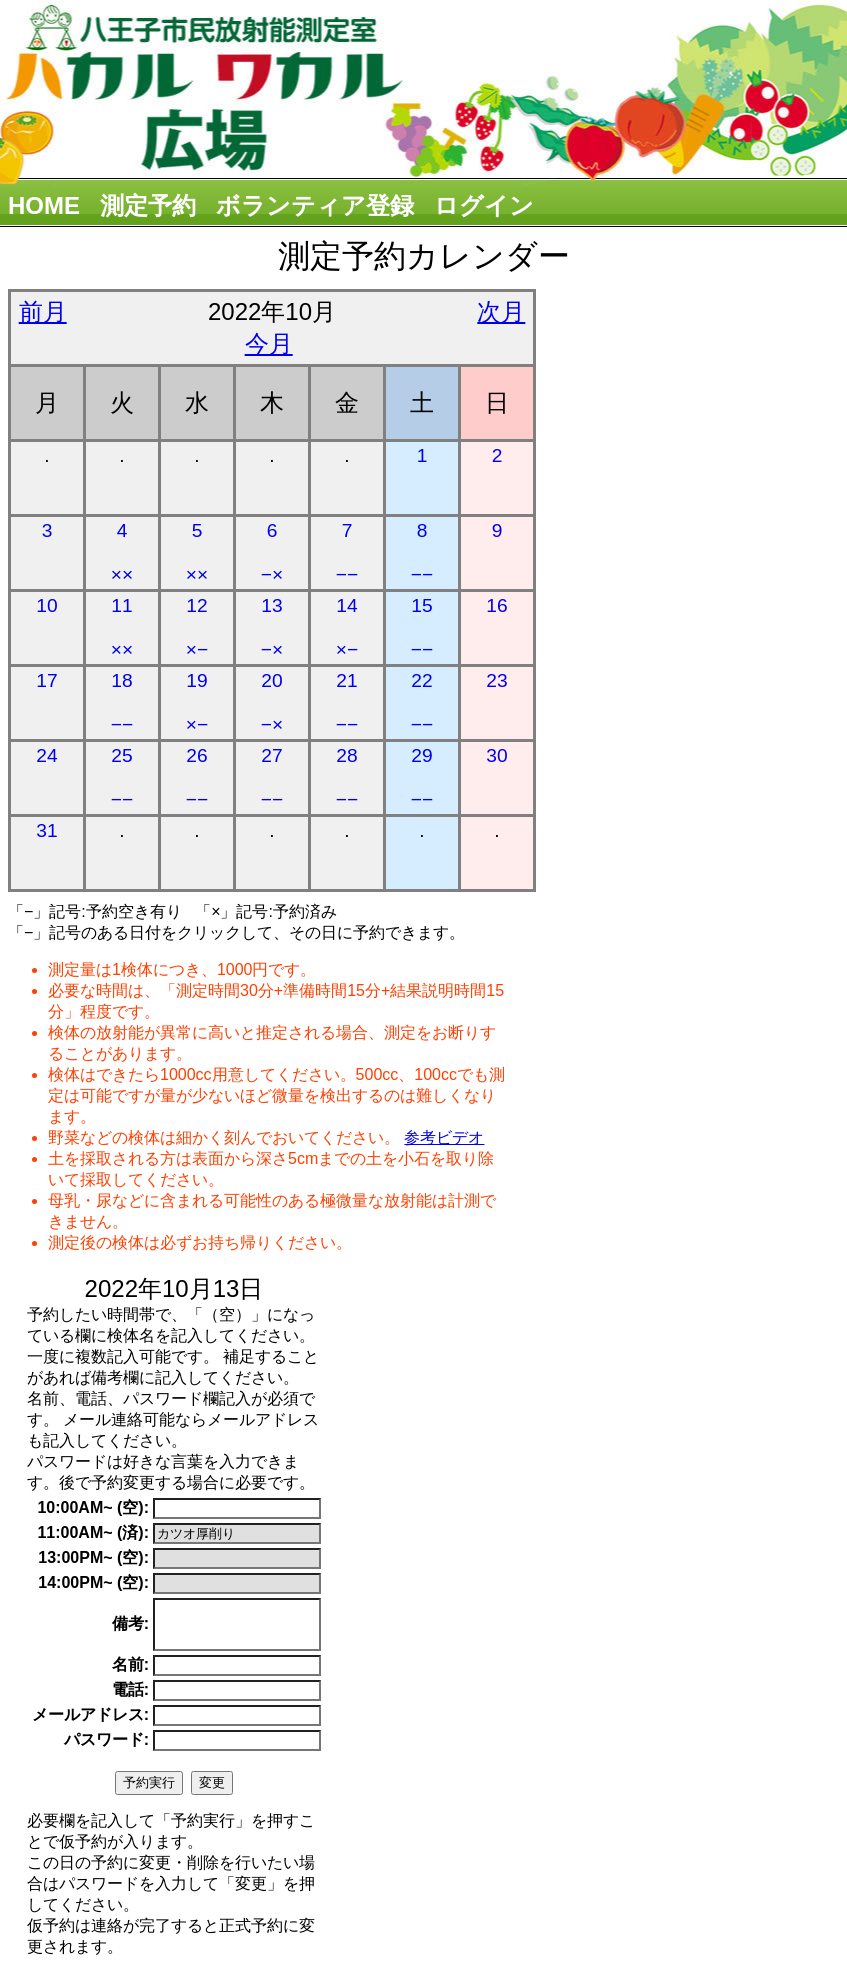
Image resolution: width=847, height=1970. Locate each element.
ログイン (484, 205)
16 (496, 605)
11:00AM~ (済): (93, 1532)
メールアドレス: (90, 1723)
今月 (269, 343)
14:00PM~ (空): (93, 1582)
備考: (130, 1628)
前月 (43, 311)
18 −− (122, 702)
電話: (130, 1698)
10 (46, 605)
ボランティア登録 (315, 205)
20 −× (272, 702)
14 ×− (347, 627)
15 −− (422, 627)
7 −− (347, 552)
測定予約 (148, 205)
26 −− (197, 777)
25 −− (122, 777)
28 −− (347, 777)
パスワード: (106, 1748)
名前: (130, 1673)
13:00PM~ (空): (93, 1557)
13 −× (272, 627)
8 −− (422, 552)
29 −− (422, 777)
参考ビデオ (444, 1137)
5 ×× (197, 552)
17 (46, 680)
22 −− (422, 702)
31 (46, 830)
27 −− (272, 777)
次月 (501, 311)
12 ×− (197, 627)
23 (496, 680)
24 (46, 755)
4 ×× (122, 552)
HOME (44, 205)
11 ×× (122, 627)
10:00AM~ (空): (93, 1507)
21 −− (347, 702)
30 (496, 755)
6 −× (272, 552)
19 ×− (197, 702)
